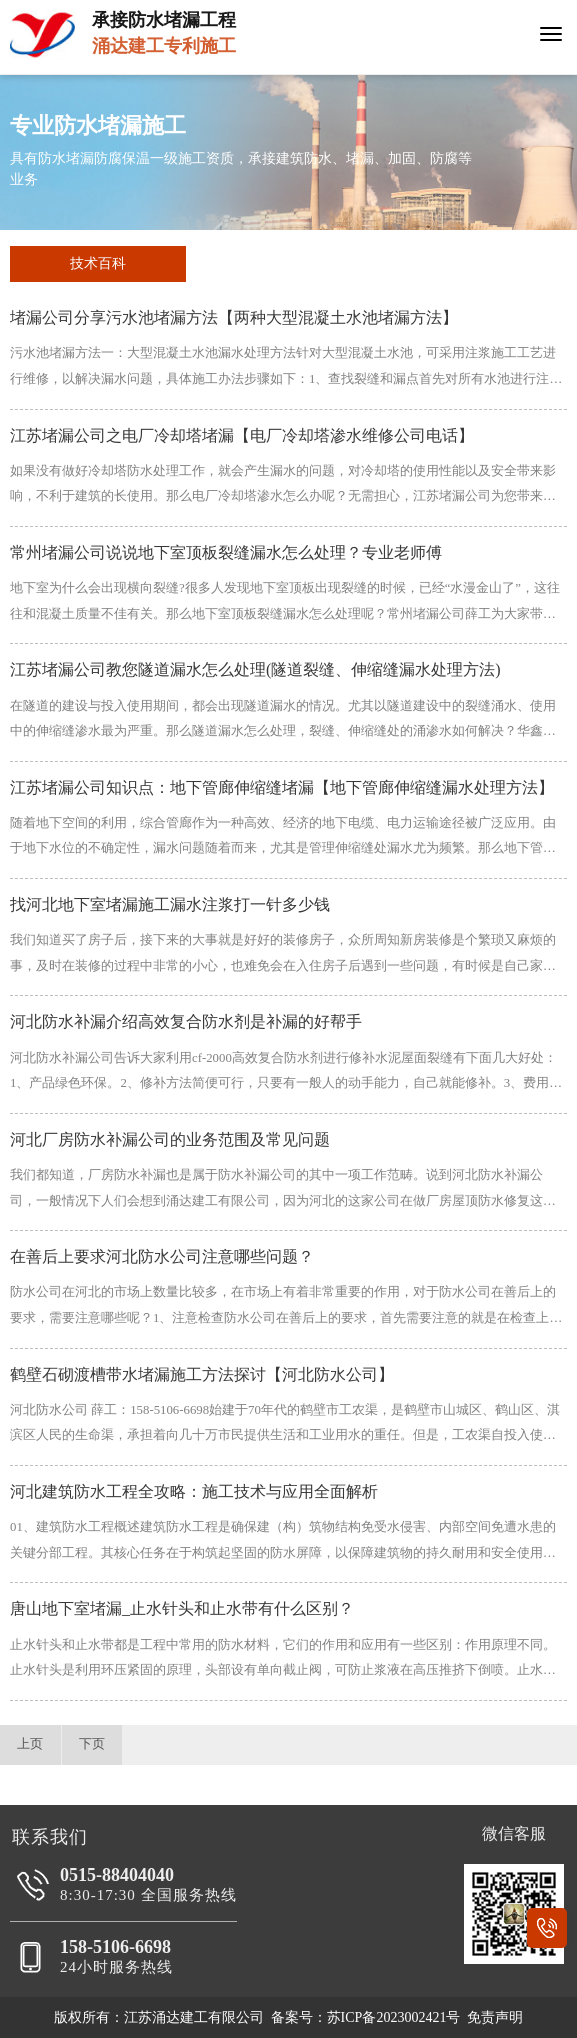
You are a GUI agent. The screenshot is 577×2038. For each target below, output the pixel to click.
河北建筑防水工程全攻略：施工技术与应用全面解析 (194, 1491)
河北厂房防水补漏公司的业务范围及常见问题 (170, 1139)
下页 (92, 1744)
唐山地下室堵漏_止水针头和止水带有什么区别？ (182, 1608)
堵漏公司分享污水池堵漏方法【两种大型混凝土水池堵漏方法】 (234, 317)
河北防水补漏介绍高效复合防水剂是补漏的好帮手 (186, 1021)
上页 (30, 1744)
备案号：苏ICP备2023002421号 (366, 2017)
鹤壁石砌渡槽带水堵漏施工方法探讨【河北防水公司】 (202, 1374)
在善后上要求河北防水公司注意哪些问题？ (162, 1256)
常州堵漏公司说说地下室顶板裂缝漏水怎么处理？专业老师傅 (226, 552)
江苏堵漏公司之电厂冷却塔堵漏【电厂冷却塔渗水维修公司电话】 (242, 435)
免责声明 (495, 2017)
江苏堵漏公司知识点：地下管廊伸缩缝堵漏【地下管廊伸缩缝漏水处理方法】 (282, 787)
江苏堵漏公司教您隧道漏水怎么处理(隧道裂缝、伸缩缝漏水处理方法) (255, 669)
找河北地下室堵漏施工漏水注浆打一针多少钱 (170, 904)
